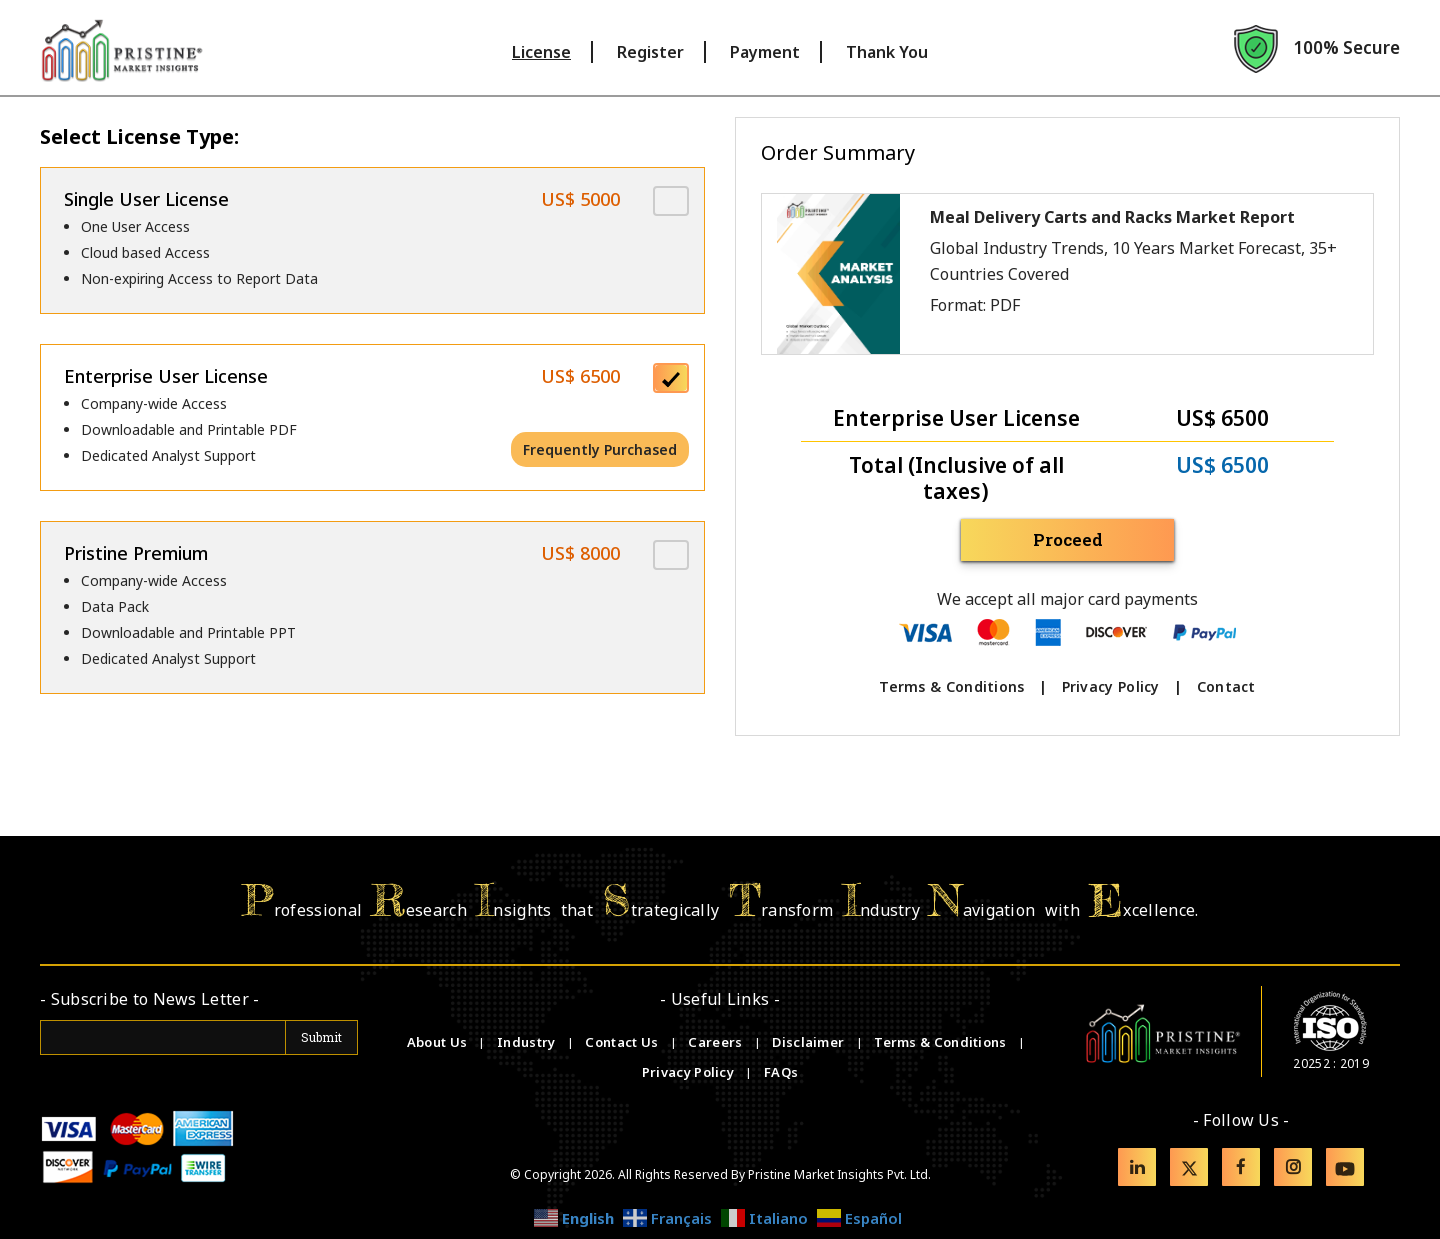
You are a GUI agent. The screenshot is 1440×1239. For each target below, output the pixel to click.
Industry (526, 1042)
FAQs (781, 1072)
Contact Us (623, 1042)
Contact (1226, 686)
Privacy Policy (1111, 686)
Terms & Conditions (951, 686)
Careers (716, 1042)
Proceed (1068, 539)
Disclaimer (809, 1042)
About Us (439, 1042)
